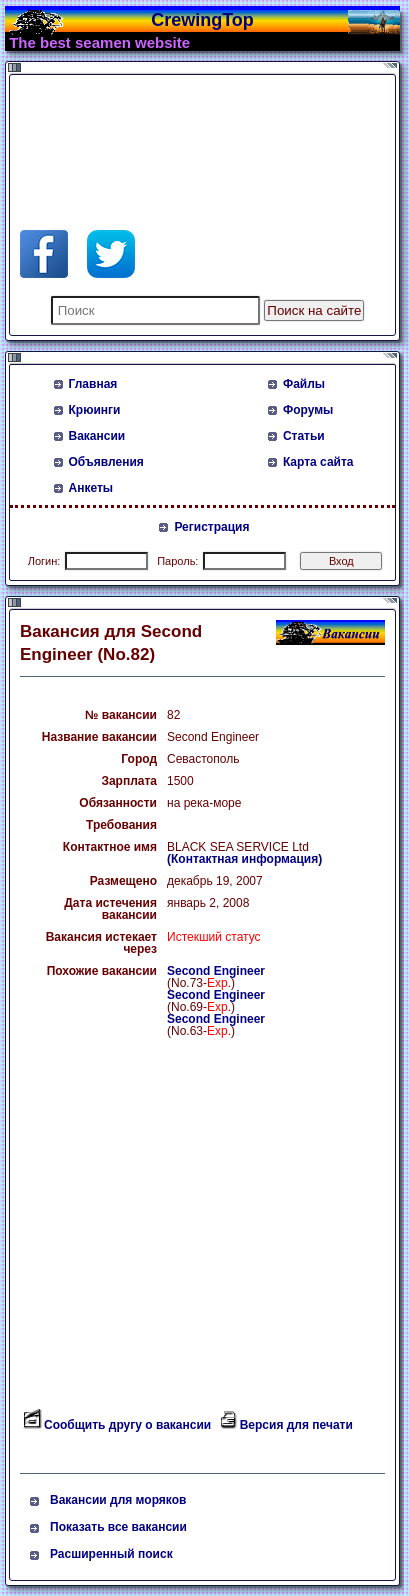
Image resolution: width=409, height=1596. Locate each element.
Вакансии (97, 436)
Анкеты (91, 488)
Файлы (304, 384)
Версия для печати (296, 1425)
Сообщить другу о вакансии (127, 1425)
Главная (93, 384)
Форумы (308, 410)
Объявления (106, 462)
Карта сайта (318, 462)
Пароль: (177, 561)
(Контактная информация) (244, 859)
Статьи (304, 436)
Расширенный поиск (111, 1554)
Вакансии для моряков (118, 1500)
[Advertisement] (180, 130)
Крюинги (95, 410)
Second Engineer (216, 971)
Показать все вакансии (118, 1527)
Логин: (44, 561)
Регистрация (211, 527)
